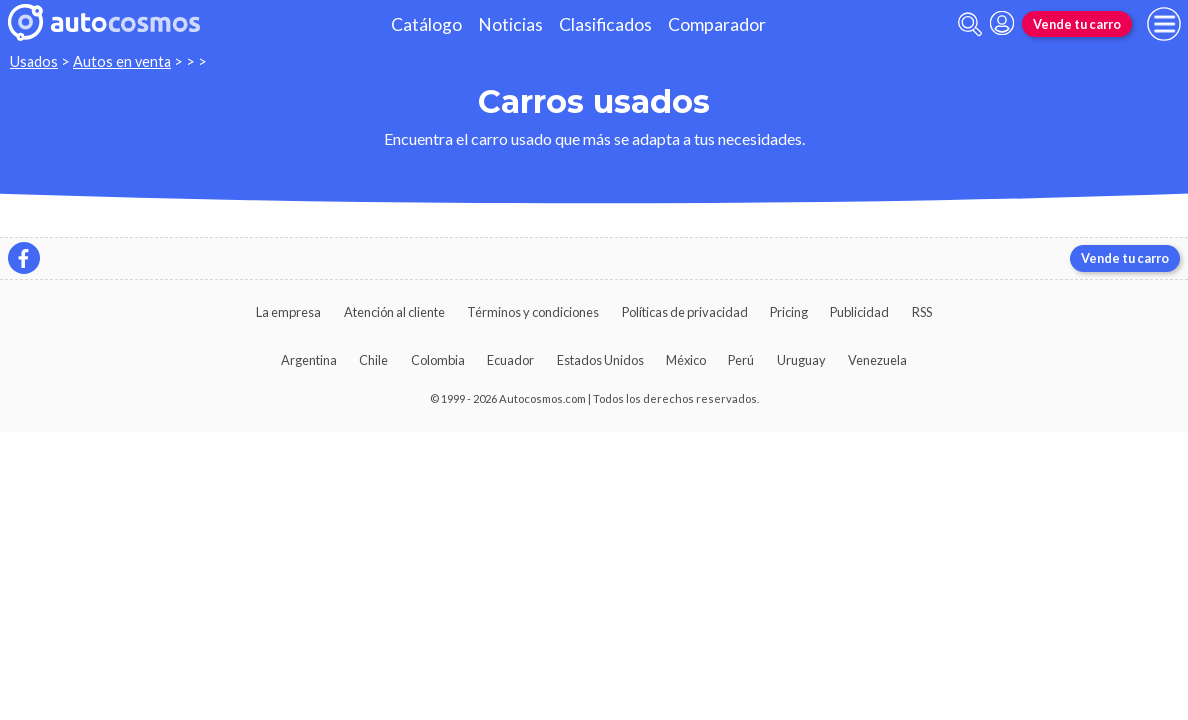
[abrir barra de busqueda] (970, 24)
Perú (741, 360)
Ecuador (510, 360)
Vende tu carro (1077, 24)
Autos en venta (122, 61)
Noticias (510, 24)
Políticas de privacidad (685, 312)
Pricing (789, 312)
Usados (34, 61)
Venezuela (877, 360)
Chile (373, 360)
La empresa (288, 312)
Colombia (438, 360)
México (686, 360)
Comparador (717, 24)
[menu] (1164, 24)
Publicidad (859, 312)
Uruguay (801, 360)
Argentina (309, 360)
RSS (922, 312)
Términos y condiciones (533, 312)
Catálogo (426, 24)
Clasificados (605, 24)
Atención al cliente (394, 312)
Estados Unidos (600, 360)
